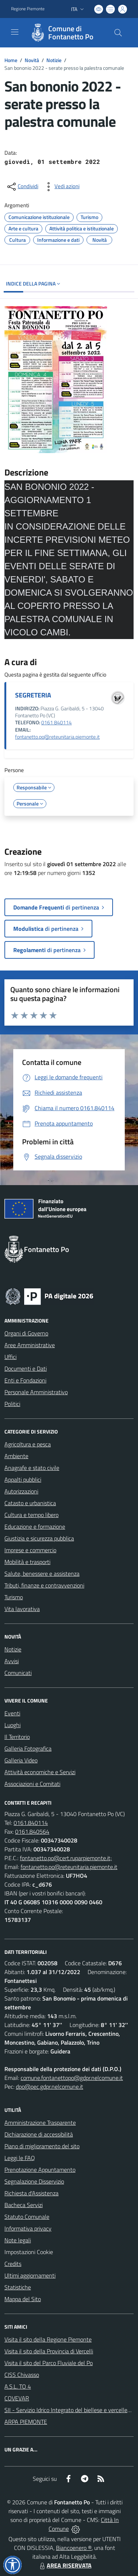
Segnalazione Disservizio (34, 2181)
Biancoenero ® (74, 2547)
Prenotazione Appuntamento (39, 2169)
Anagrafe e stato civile (31, 1467)
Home (10, 60)
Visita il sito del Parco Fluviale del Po (48, 2362)
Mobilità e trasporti (27, 1561)
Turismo (13, 1597)
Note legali (17, 2240)
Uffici (10, 1356)
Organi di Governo (26, 1333)
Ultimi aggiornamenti (30, 2275)
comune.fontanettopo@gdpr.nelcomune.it (72, 2077)
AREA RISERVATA (65, 2565)
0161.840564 (32, 1831)
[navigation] (14, 32)
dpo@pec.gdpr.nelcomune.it (49, 2086)
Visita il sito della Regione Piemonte (48, 2339)
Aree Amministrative (29, 1345)
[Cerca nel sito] (118, 33)
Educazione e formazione (34, 1526)
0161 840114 (56, 722)
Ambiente (16, 1456)
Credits (12, 2263)
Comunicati (18, 1672)
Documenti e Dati (25, 1368)
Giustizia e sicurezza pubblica (39, 1538)
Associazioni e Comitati (32, 1783)
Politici (12, 1403)
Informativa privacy (28, 2228)
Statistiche (17, 2287)
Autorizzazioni (21, 1491)
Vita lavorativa (22, 1608)
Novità (32, 60)
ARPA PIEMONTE (25, 2421)
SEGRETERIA (33, 695)
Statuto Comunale (26, 2216)
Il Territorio (17, 1736)
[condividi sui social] (22, 187)
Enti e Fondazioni (25, 1380)
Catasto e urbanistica (30, 1503)
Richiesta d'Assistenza (31, 2193)
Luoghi (12, 1725)
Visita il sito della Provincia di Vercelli (48, 2351)
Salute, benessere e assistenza (41, 1573)
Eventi (12, 1713)
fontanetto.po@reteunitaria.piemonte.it (57, 737)
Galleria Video (21, 1760)
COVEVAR (16, 2398)
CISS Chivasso (21, 2374)
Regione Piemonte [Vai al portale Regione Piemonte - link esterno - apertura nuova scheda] (28, 9)
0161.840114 (31, 1822)
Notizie (53, 60)
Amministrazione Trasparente (40, 2122)
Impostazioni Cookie (28, 2251)
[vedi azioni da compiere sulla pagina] (61, 187)
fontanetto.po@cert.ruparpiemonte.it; (66, 1858)
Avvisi (11, 1661)
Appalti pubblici (22, 1479)
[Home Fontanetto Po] (65, 33)
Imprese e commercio (30, 1550)
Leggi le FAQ (19, 2157)
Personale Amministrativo (36, 1392)
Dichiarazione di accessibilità (38, 2134)
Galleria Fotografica (28, 1748)
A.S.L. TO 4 (17, 2386)
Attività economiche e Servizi (39, 1772)
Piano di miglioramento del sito (41, 2146)
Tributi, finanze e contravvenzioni (44, 1585)
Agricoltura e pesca (27, 1444)
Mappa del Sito (22, 2299)
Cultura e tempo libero (31, 1514)
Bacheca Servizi (23, 2204)
